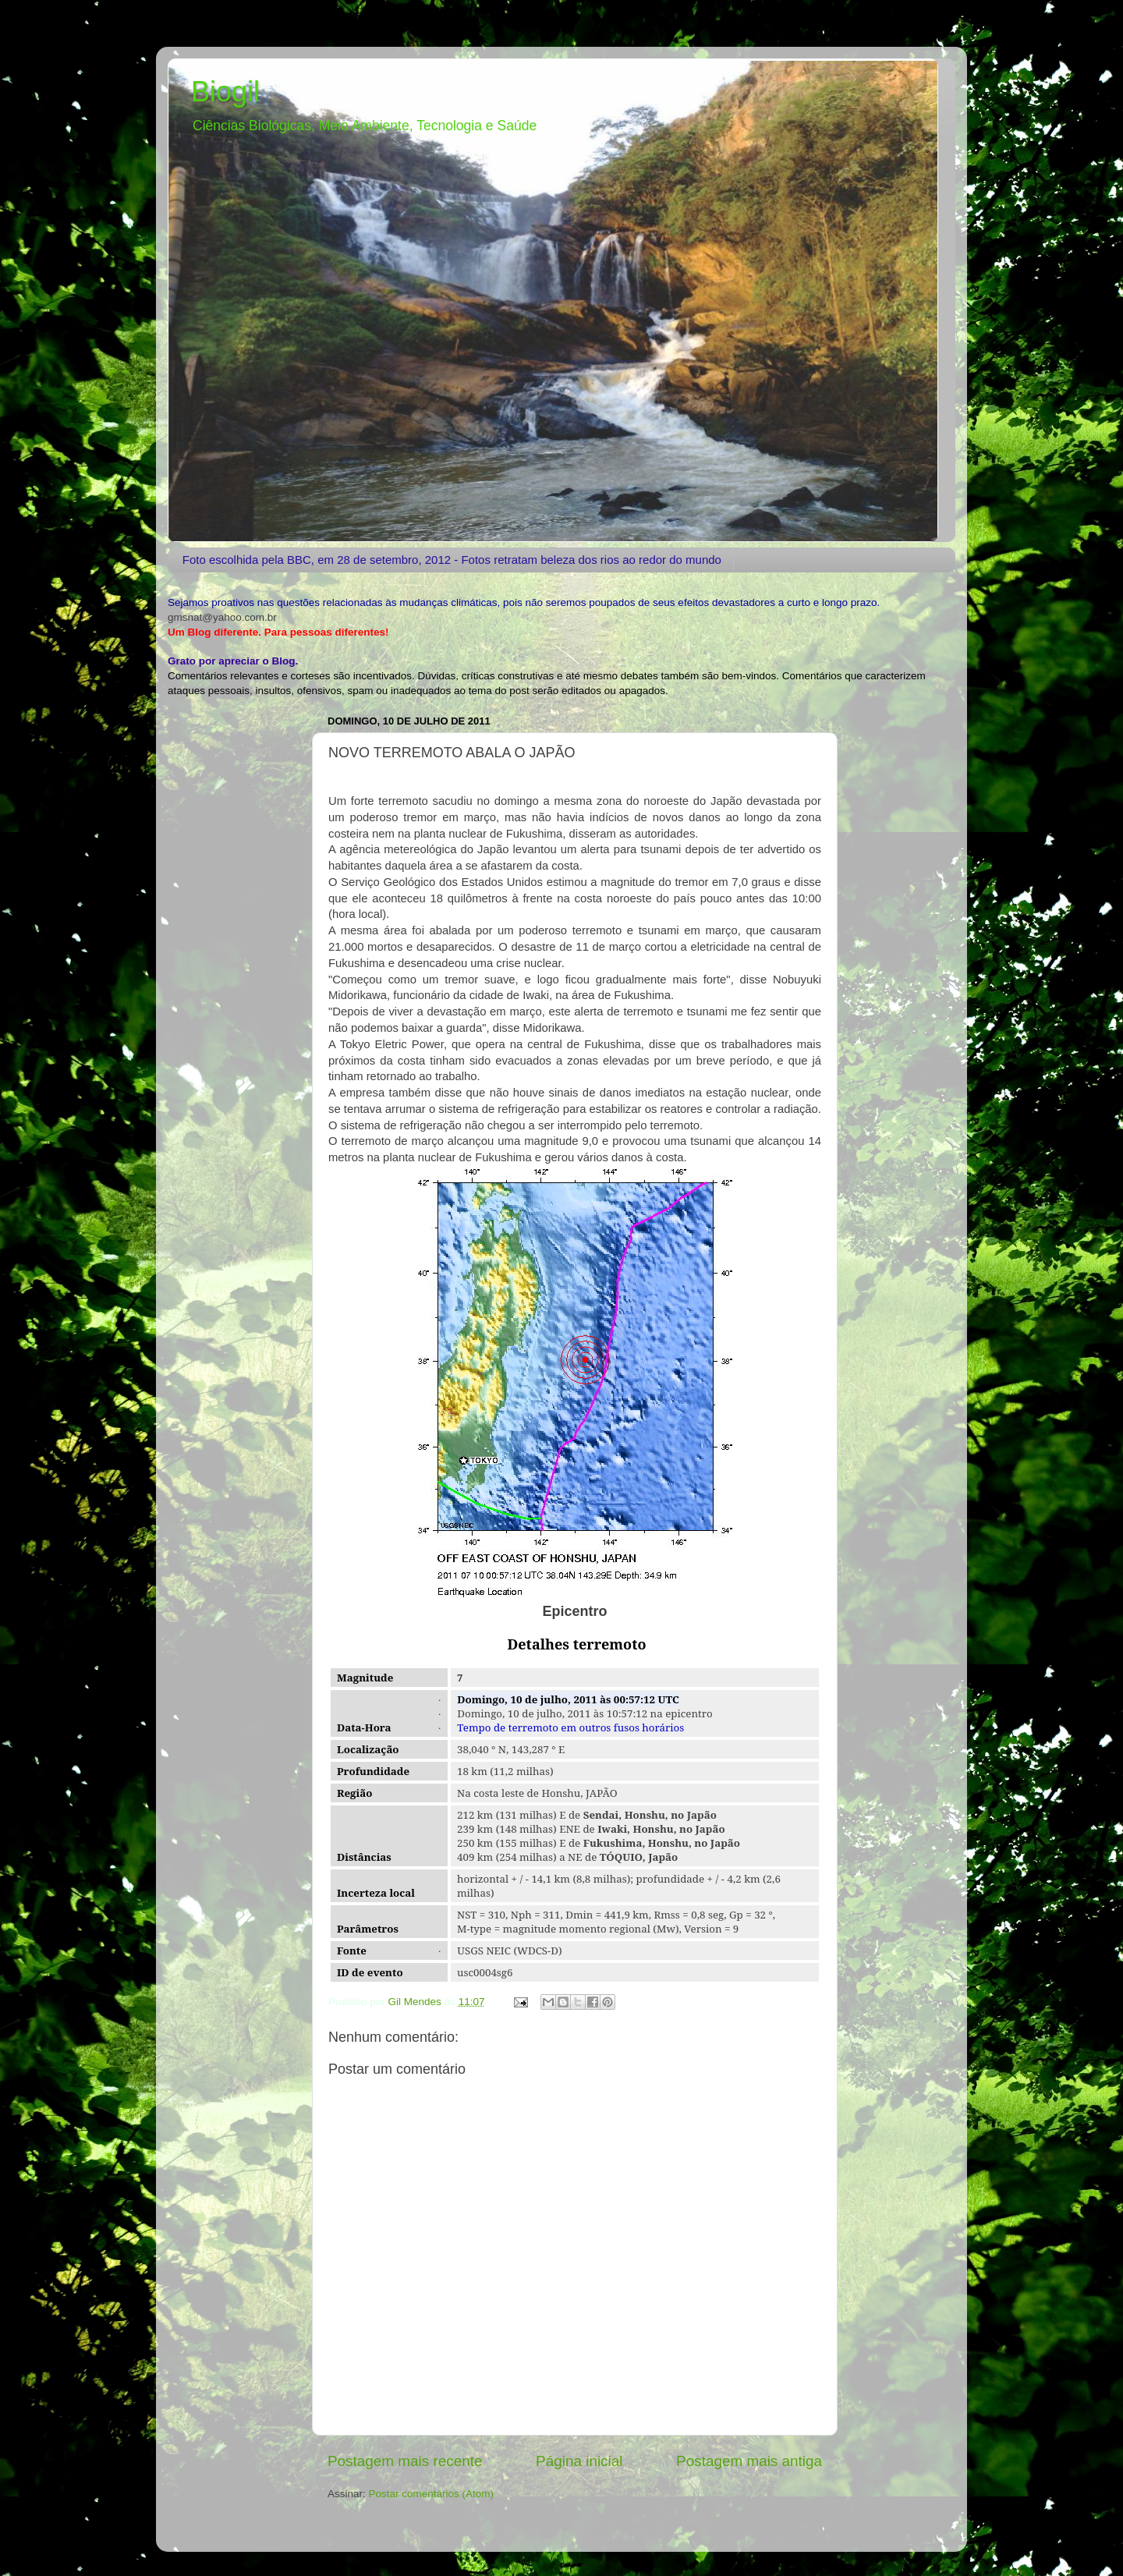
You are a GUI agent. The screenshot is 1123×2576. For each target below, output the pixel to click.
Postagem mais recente (405, 2461)
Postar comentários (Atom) (431, 2494)
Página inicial (579, 2461)
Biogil (225, 92)
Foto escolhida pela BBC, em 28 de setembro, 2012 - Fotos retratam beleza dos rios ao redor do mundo (451, 559)
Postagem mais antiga (749, 2461)
